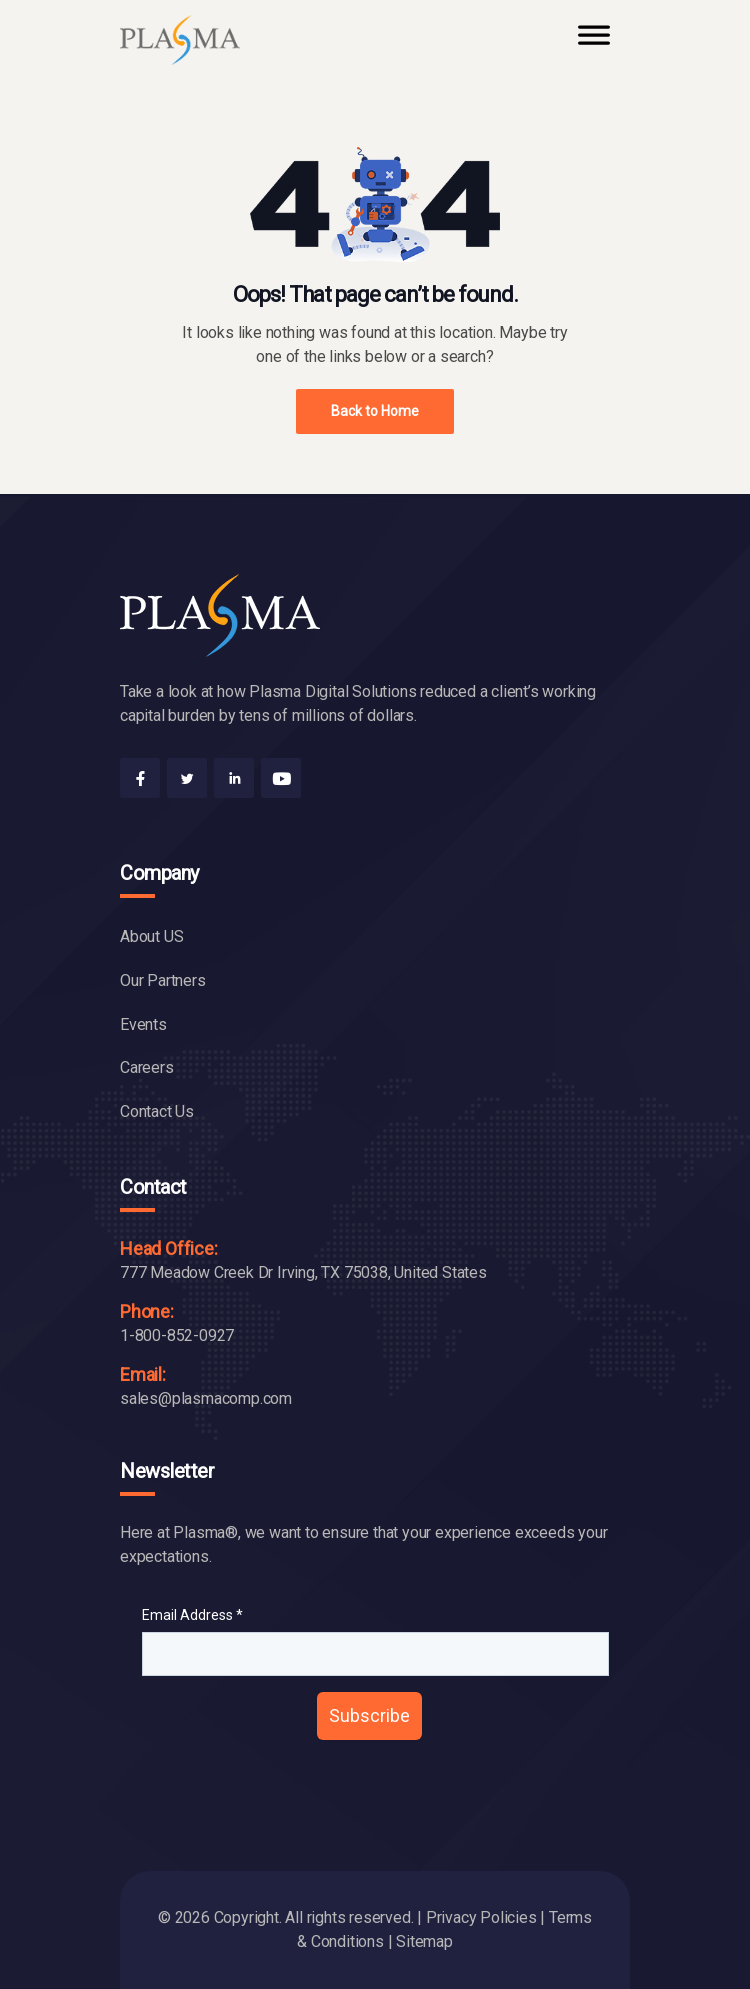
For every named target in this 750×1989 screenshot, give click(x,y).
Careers (147, 1067)
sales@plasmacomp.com (206, 1398)
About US (151, 936)
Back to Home (375, 411)
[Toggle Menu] (594, 44)
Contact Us (157, 1111)
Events (143, 1024)
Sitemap (424, 1941)
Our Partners (163, 980)
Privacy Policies (481, 1917)
